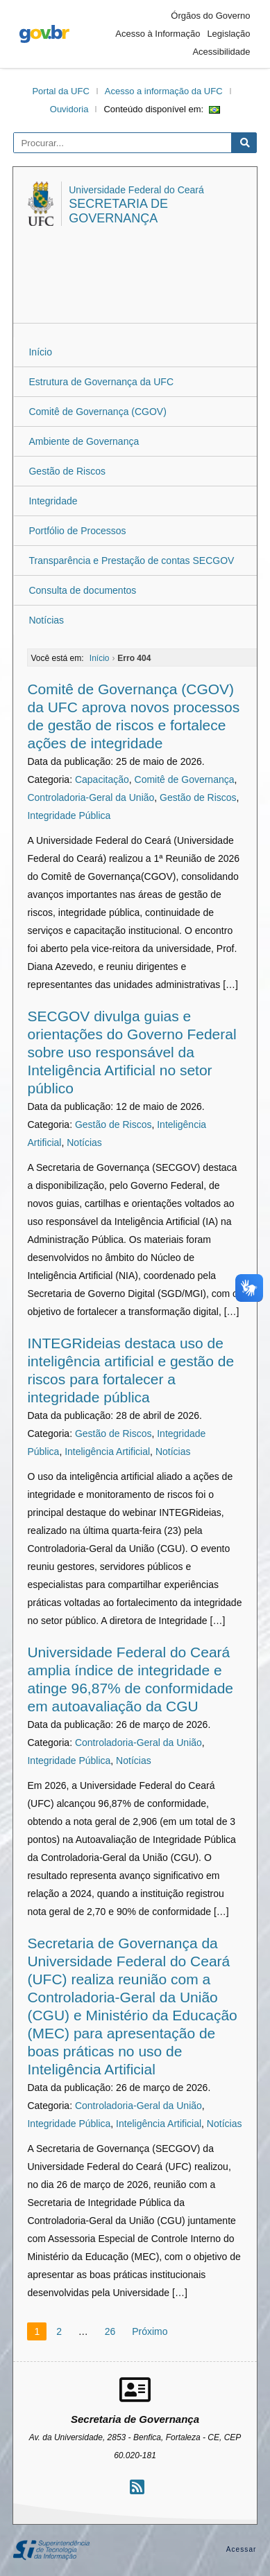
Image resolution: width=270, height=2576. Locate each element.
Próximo (149, 2331)
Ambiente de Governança (83, 441)
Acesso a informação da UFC (164, 91)
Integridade (52, 500)
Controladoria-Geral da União (90, 797)
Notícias (46, 620)
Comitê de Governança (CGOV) (97, 411)
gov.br (44, 34)
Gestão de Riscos (67, 471)
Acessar (241, 2549)
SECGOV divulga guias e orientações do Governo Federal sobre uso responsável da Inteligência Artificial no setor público (131, 1052)
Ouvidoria (69, 109)
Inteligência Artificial (107, 1451)
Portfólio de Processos (77, 530)
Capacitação (102, 779)
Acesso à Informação (157, 33)
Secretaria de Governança (118, 211)
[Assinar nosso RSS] (137, 2487)
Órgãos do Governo (210, 15)
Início (39, 352)
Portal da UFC (60, 91)
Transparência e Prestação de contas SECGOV (131, 560)
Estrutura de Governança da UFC (101, 381)
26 (110, 2331)
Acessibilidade (221, 51)
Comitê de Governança (185, 779)
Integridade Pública (68, 815)
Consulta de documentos (82, 590)
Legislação (228, 33)
